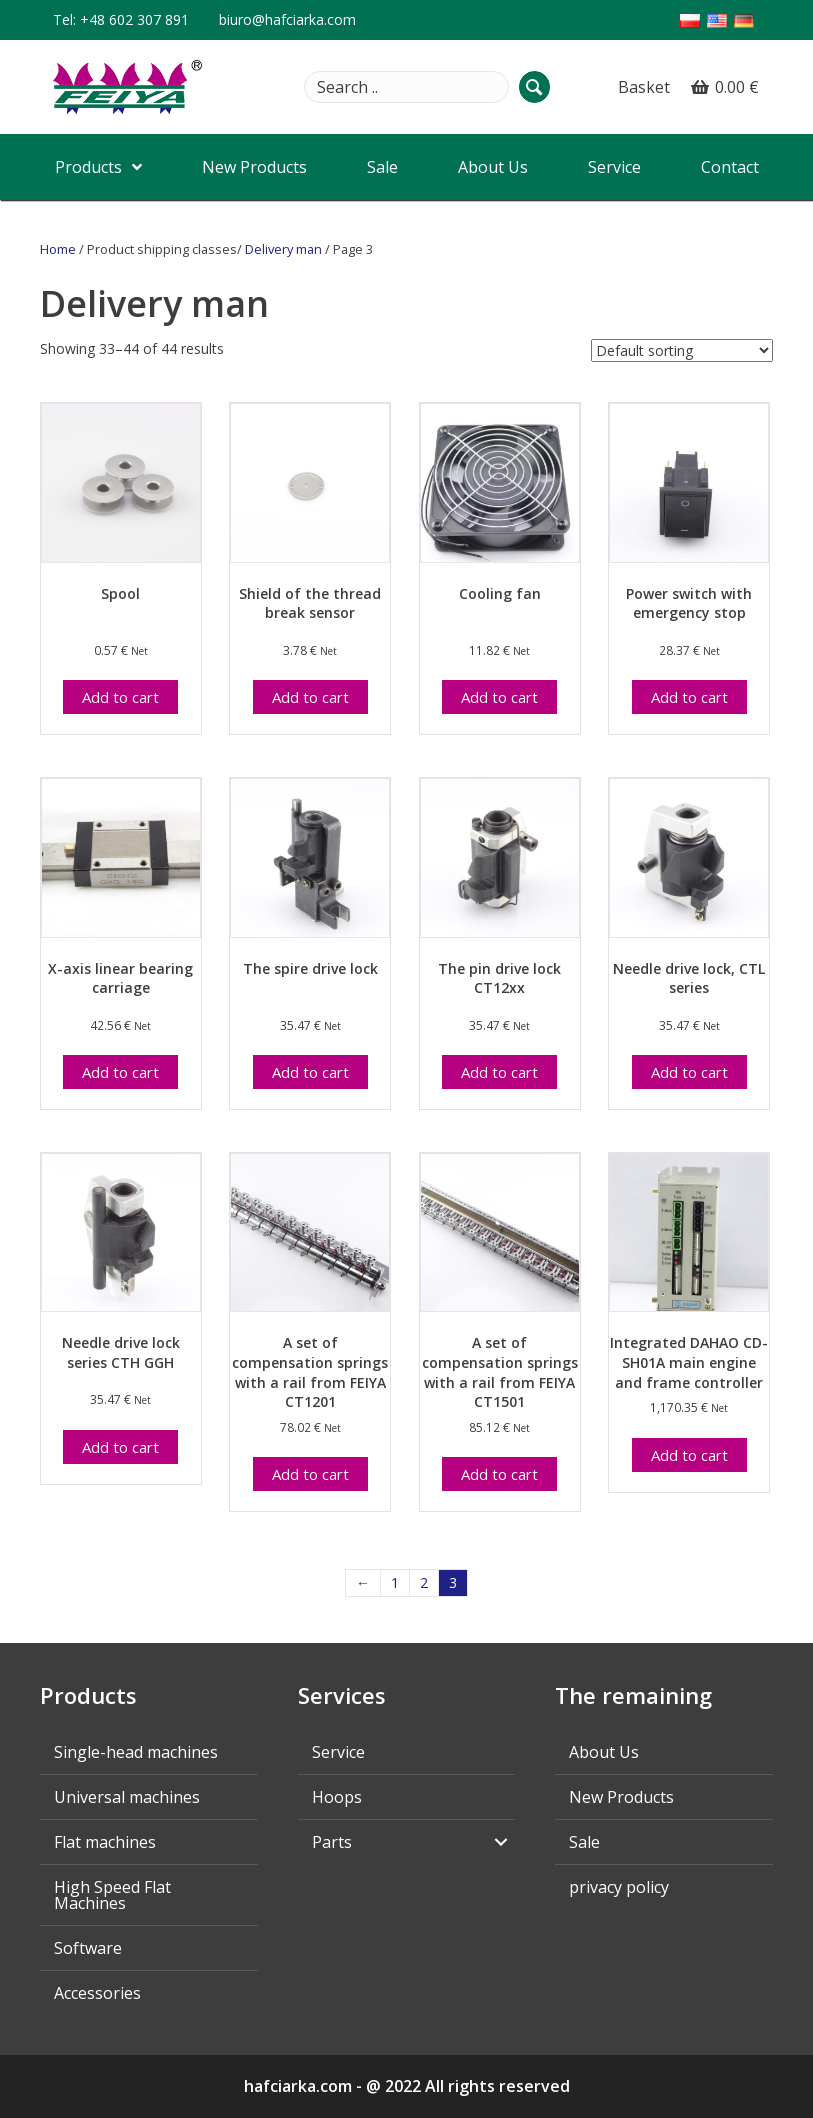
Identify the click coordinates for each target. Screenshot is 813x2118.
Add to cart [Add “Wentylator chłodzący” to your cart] (499, 697)
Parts (332, 1842)
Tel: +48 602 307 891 (121, 19)
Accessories (97, 1993)
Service (338, 1752)
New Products (621, 1797)
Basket (644, 87)
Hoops (337, 1797)
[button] (534, 86)
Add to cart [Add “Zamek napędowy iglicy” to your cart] (310, 1072)
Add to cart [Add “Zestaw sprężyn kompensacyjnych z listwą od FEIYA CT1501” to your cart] (499, 1474)
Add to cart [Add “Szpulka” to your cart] (120, 697)
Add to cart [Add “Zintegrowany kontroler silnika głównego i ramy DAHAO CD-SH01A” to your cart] (689, 1455)
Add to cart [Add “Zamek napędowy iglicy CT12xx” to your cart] (499, 1072)
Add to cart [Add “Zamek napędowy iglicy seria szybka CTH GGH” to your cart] (120, 1447)
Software (88, 1948)
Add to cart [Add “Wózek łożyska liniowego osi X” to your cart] (120, 1072)
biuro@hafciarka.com (287, 19)
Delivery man (283, 249)
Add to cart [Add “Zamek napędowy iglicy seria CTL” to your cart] (689, 1072)
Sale (584, 1842)
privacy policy (619, 1887)
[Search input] (406, 87)
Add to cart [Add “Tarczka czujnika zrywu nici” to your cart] (310, 697)
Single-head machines (136, 1752)
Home (58, 249)
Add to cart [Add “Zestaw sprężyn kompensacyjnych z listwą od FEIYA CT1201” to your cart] (310, 1474)
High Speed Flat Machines (112, 1895)
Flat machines (105, 1842)
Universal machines (127, 1797)
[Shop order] (682, 350)
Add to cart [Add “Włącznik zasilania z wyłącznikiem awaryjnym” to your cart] (689, 697)
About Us (604, 1752)
